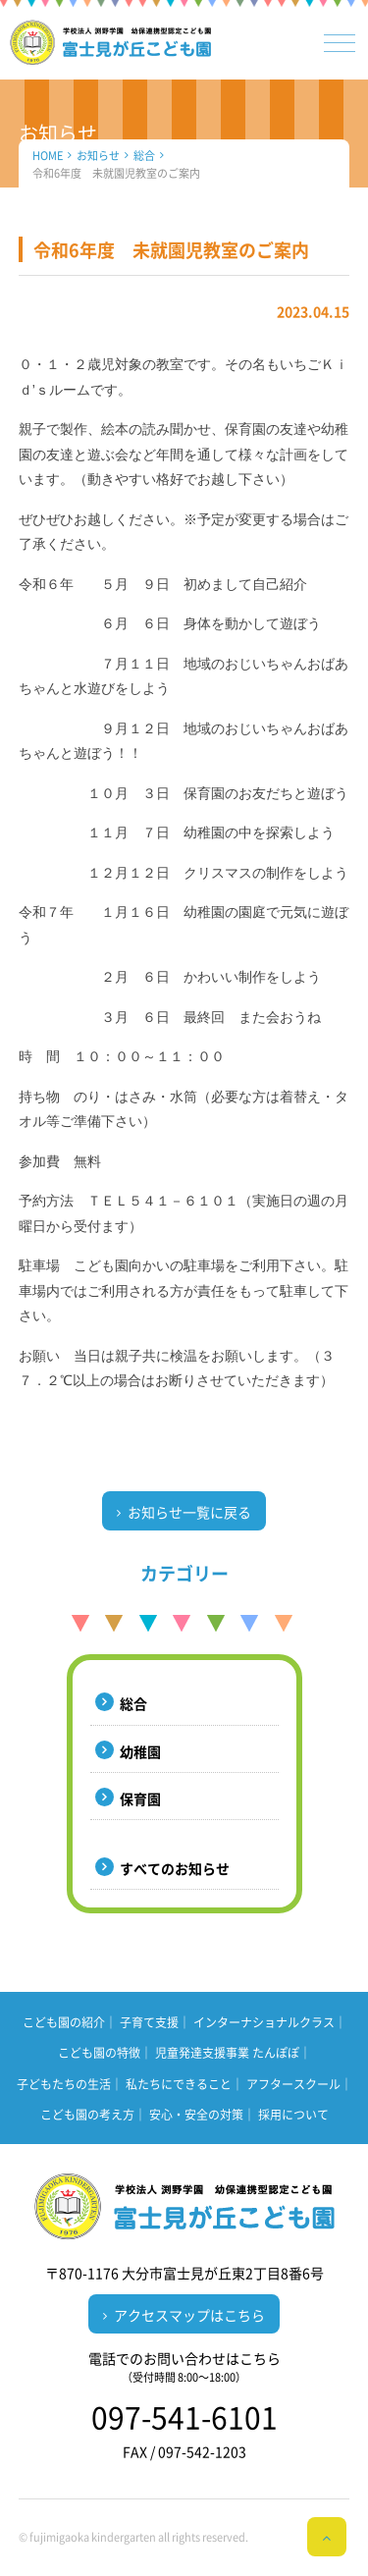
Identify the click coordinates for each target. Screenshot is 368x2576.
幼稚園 (140, 1751)
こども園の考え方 (87, 2114)
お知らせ (98, 155)
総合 (144, 155)
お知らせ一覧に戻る (189, 1512)
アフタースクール (293, 2084)
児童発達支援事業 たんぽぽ (227, 2053)
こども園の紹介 (64, 2022)
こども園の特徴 (99, 2053)
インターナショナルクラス (264, 2022)
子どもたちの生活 (64, 2084)
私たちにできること (179, 2084)
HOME (47, 155)
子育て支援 (149, 2022)
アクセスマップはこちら (189, 2315)
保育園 (140, 1798)
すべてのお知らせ (175, 1868)
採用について (293, 2114)
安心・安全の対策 (196, 2114)
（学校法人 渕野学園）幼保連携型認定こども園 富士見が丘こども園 (111, 42)
